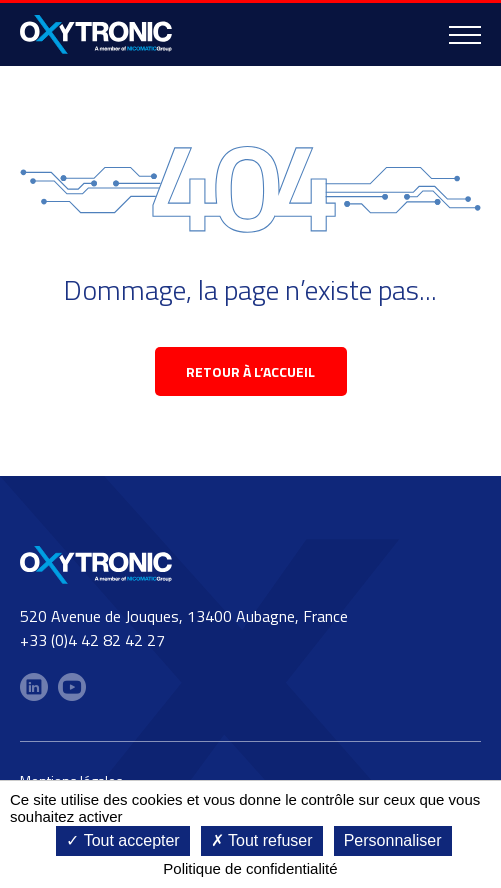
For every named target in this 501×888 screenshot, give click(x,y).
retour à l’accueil (250, 371)
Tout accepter (122, 840)
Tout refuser (262, 840)
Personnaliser (393, 840)
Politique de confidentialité (250, 868)
